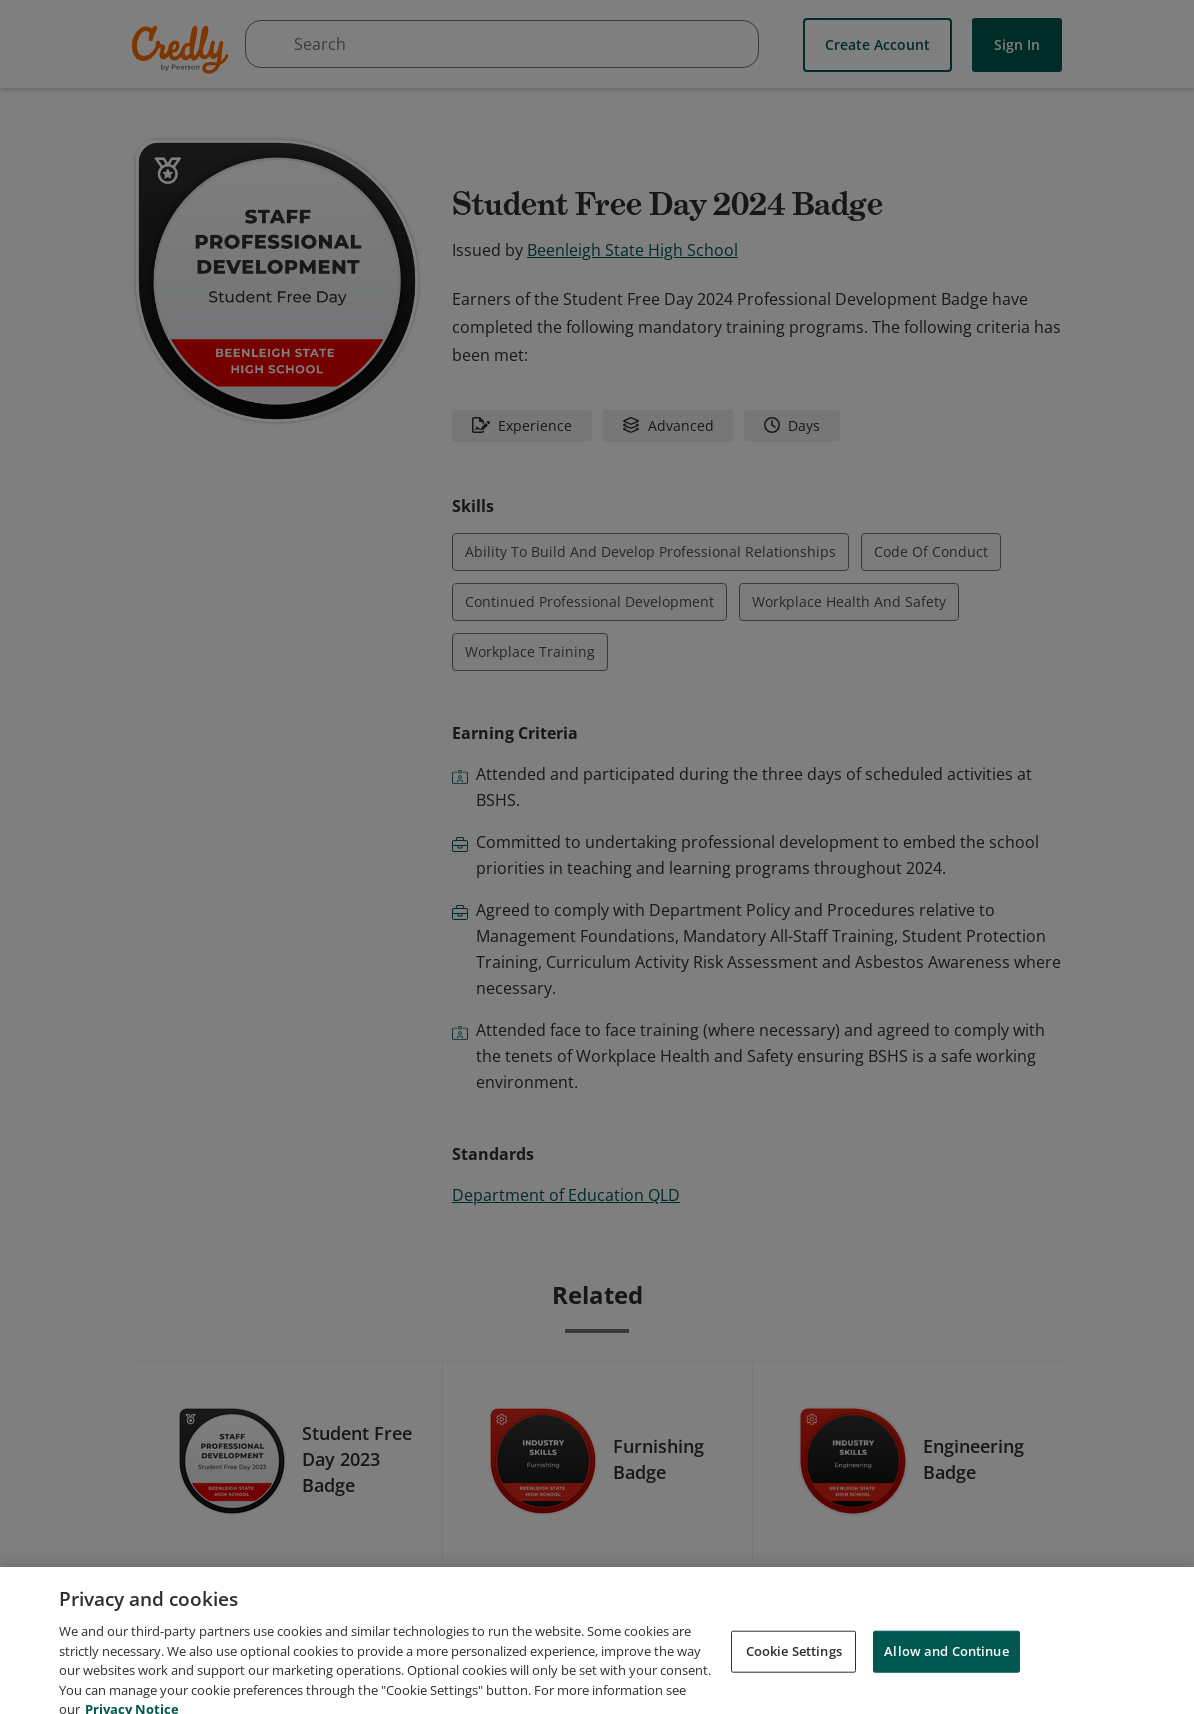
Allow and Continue (946, 1672)
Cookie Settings (794, 1672)
